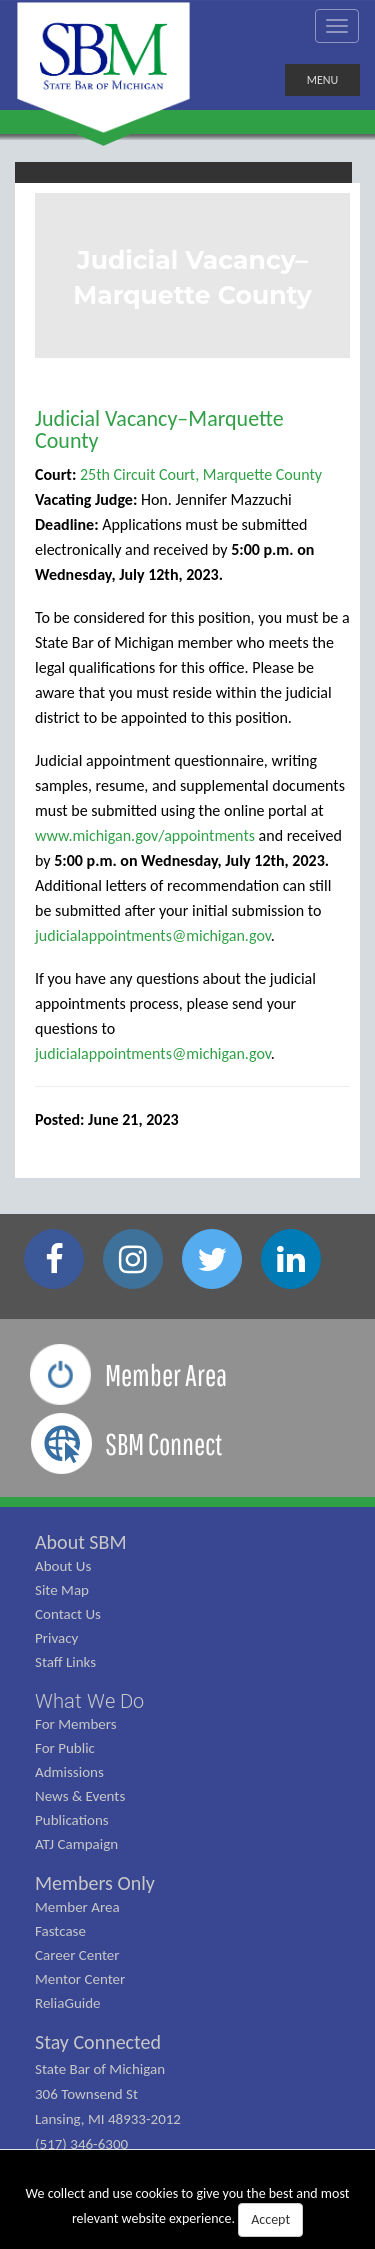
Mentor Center (80, 1979)
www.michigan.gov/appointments (145, 835)
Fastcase (60, 1931)
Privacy (56, 1638)
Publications (72, 1820)
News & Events (80, 1796)
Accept (270, 2219)
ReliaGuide (68, 2003)
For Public (65, 1748)
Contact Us (68, 1614)
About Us (63, 1566)
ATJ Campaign (76, 1844)
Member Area (77, 1907)
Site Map (62, 1590)
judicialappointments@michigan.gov (153, 935)
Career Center (77, 1955)
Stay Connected (98, 2042)
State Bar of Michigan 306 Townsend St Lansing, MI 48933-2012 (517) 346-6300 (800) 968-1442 (108, 2119)
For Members (76, 1724)
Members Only (95, 1883)
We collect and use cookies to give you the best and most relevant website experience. (188, 2211)
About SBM (81, 1542)
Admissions (69, 1772)
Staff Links (65, 1662)
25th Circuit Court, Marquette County (201, 474)
